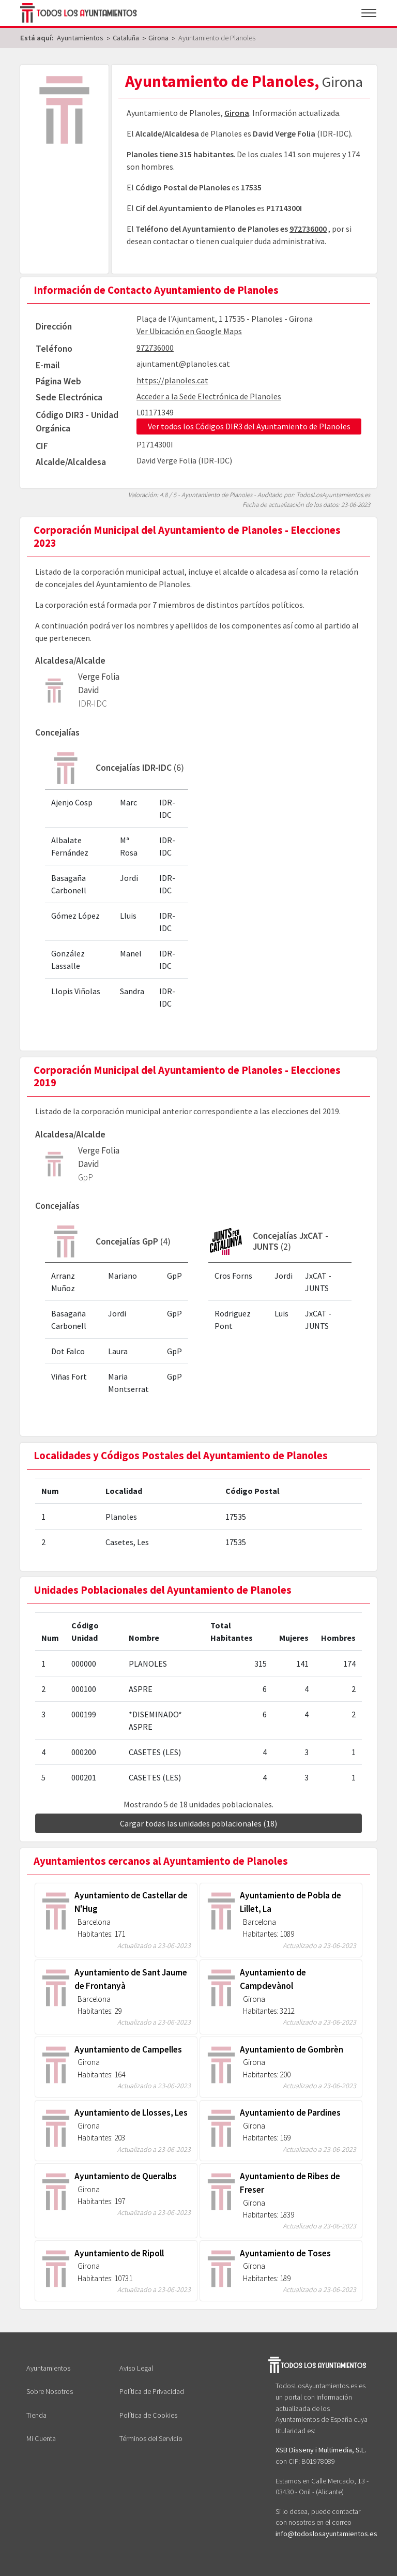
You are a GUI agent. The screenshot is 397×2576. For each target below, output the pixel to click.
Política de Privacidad (151, 2391)
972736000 (308, 228)
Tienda (36, 2415)
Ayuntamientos (48, 2368)
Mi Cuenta (41, 2438)
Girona (236, 113)
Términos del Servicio (150, 2438)
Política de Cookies (148, 2415)
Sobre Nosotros (49, 2391)
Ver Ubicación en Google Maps (189, 331)
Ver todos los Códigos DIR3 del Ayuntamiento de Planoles (249, 426)
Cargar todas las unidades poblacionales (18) (198, 1823)
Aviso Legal (136, 2368)
